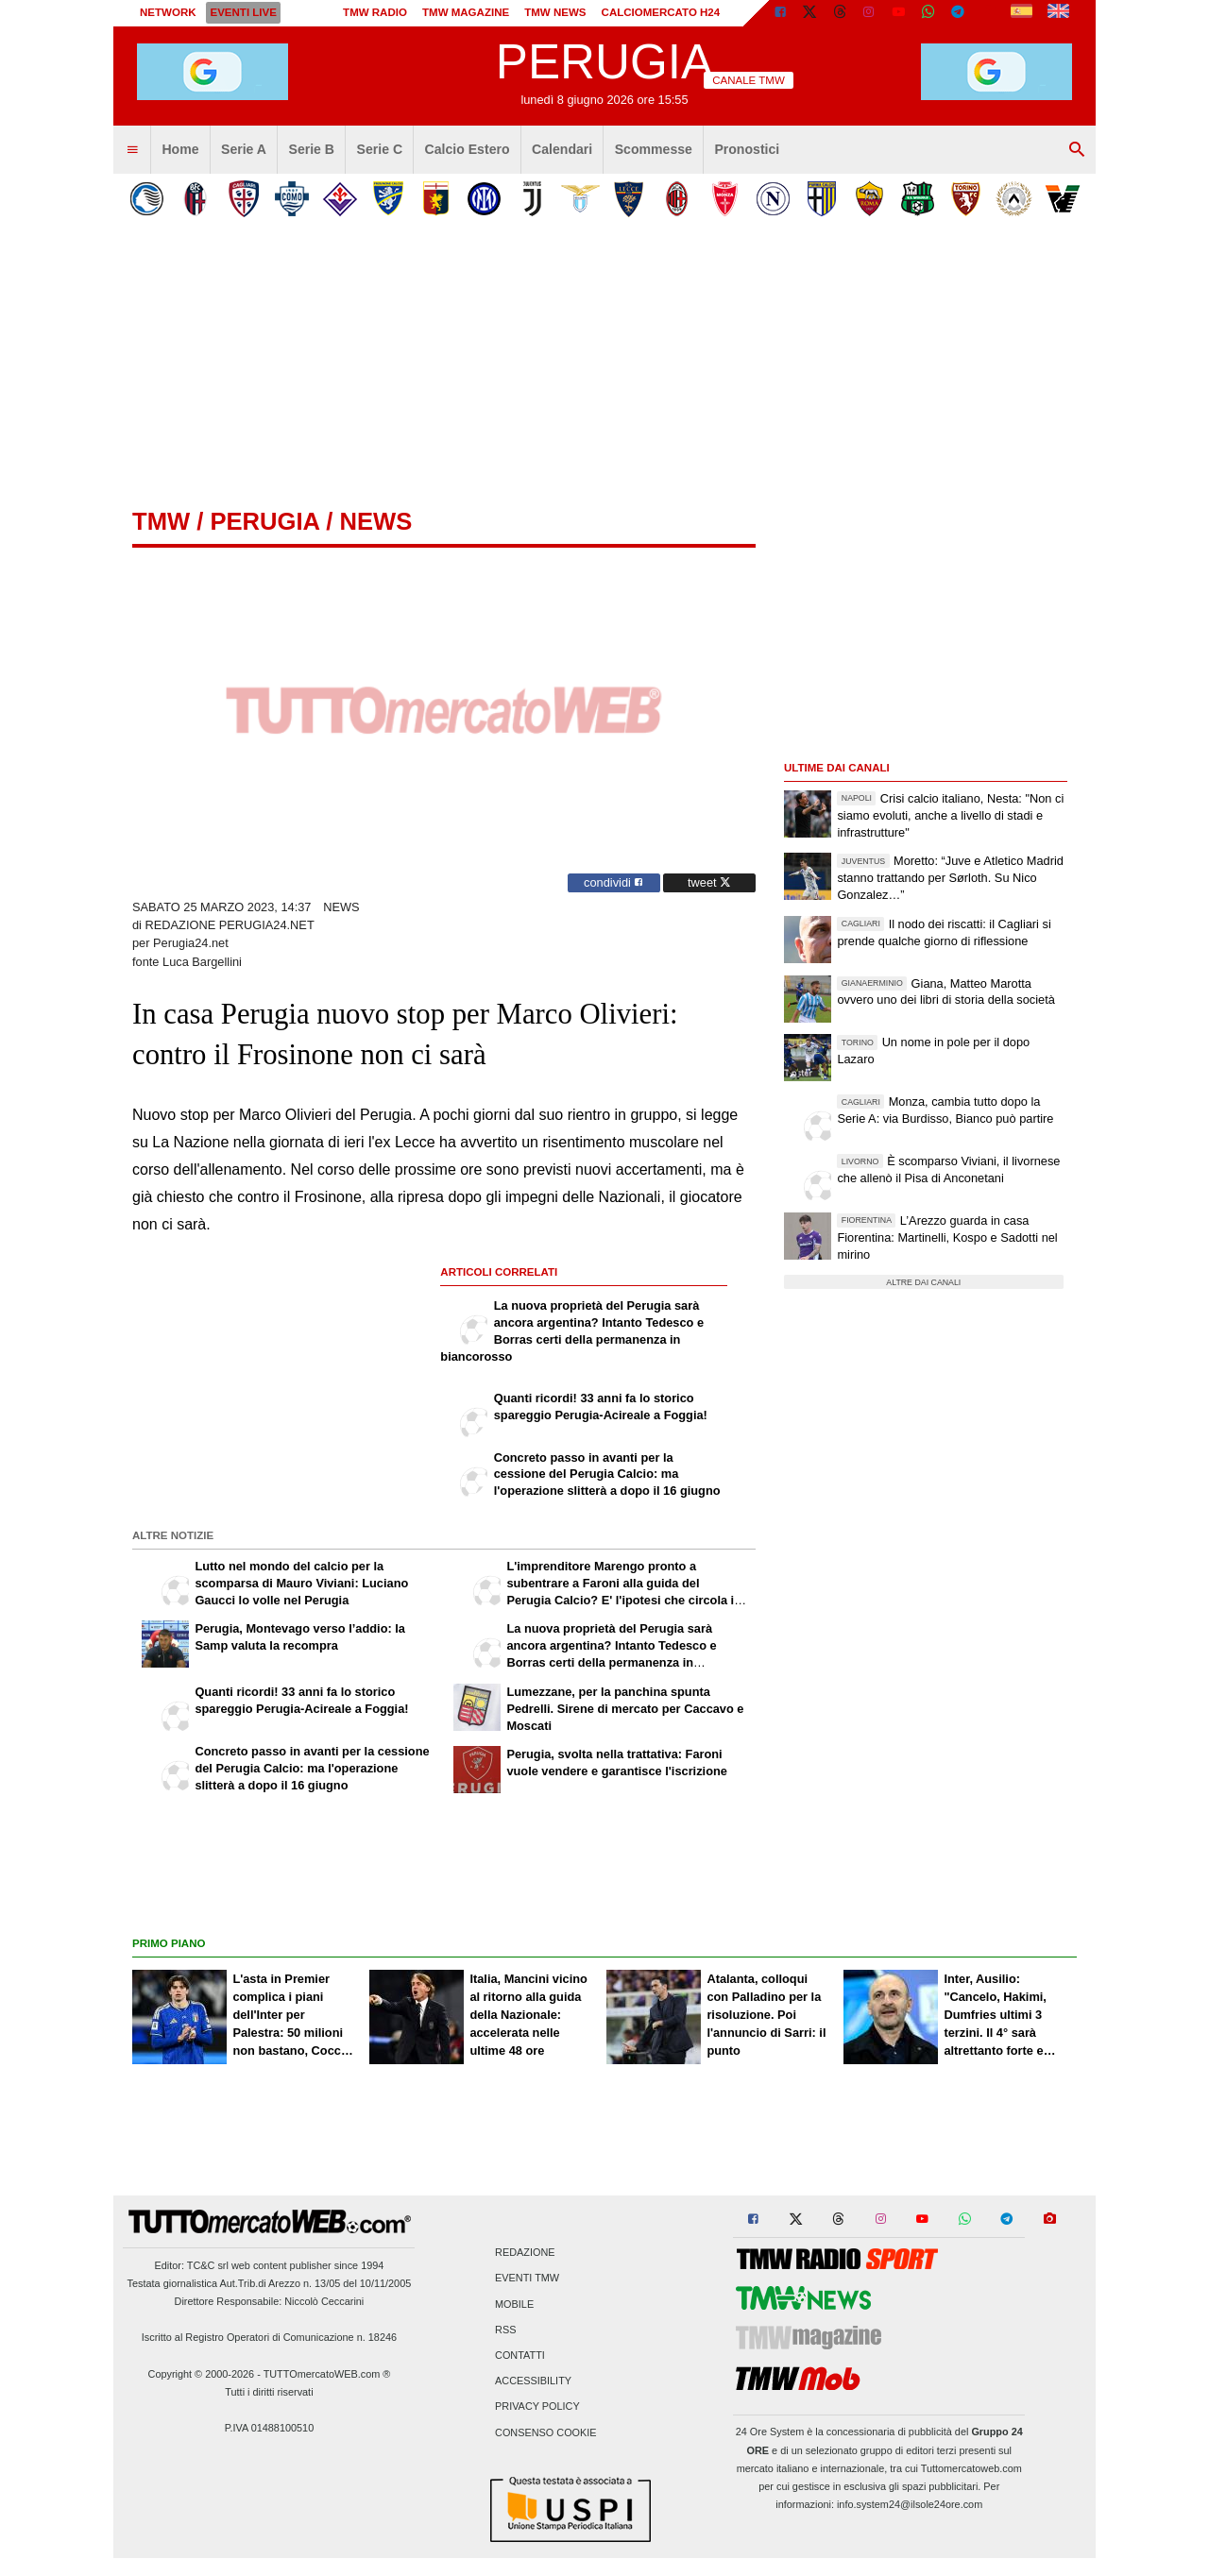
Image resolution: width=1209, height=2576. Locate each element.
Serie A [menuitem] (243, 149)
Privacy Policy (537, 2407)
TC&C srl (208, 2265)
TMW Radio (375, 12)
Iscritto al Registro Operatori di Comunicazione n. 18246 (269, 2337)
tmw (161, 521)
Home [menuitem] (180, 149)
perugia (264, 521)
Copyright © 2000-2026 (201, 2374)
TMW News (555, 12)
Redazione (524, 2253)
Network (168, 12)
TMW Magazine (465, 12)
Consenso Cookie (546, 2432)
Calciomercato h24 (661, 12)
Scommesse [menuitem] (653, 149)
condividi (613, 882)
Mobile (514, 2304)
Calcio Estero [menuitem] (467, 149)
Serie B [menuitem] (312, 149)
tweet (709, 882)
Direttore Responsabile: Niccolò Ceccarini (270, 2301)
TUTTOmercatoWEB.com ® (327, 2374)
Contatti (520, 2355)
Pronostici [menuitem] (746, 149)
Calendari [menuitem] (562, 149)
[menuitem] (132, 150)
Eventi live (243, 12)
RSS (505, 2329)
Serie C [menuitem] (380, 149)
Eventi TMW (527, 2278)
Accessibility (533, 2381)
